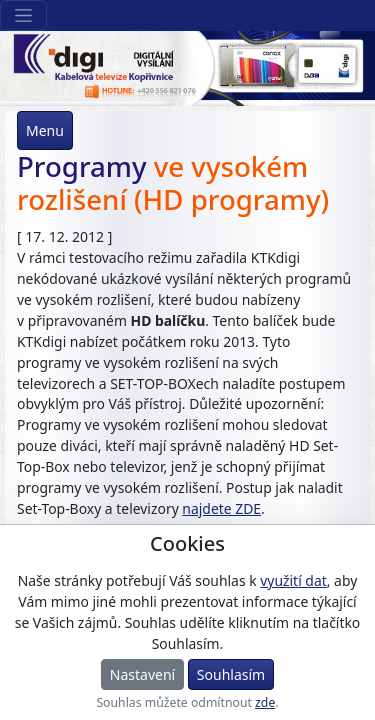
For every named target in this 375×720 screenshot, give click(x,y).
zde (265, 702)
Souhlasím (231, 674)
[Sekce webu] (23, 15)
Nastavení (142, 674)
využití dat (293, 580)
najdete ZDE (221, 508)
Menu (45, 130)
